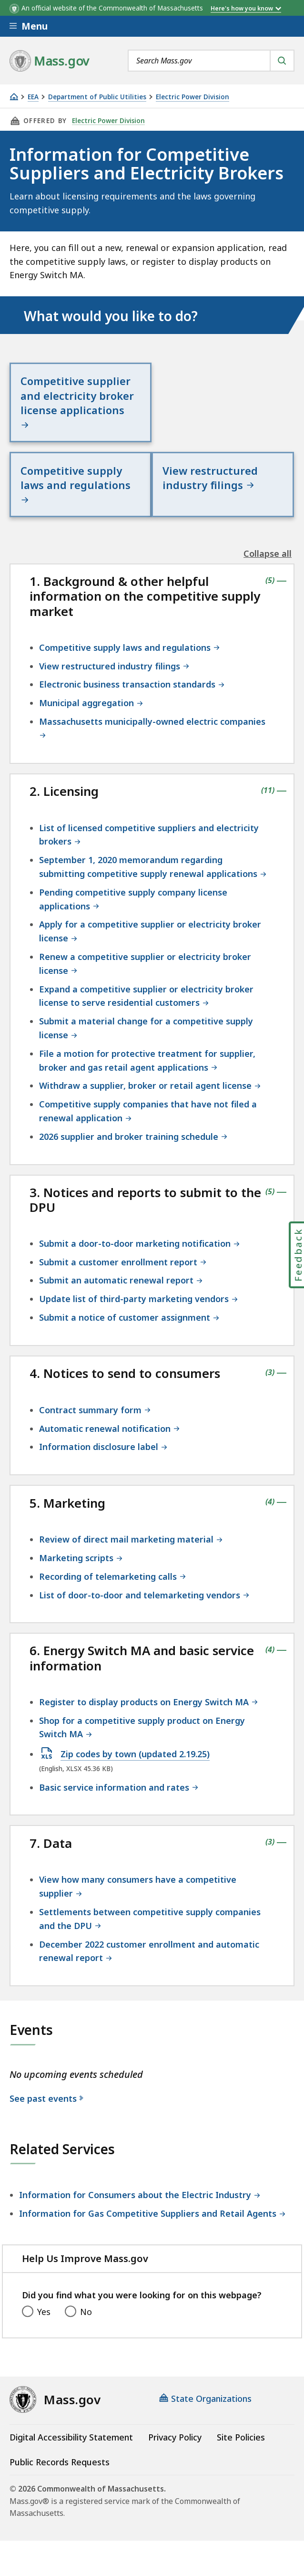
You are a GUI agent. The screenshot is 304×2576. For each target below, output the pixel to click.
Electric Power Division (192, 97)
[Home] (14, 96)
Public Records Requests (60, 2448)
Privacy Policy (175, 2423)
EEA (33, 97)
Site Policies (241, 2423)
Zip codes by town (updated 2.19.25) (135, 1740)
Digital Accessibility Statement (71, 2423)
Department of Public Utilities (97, 97)
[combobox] (211, 61)
